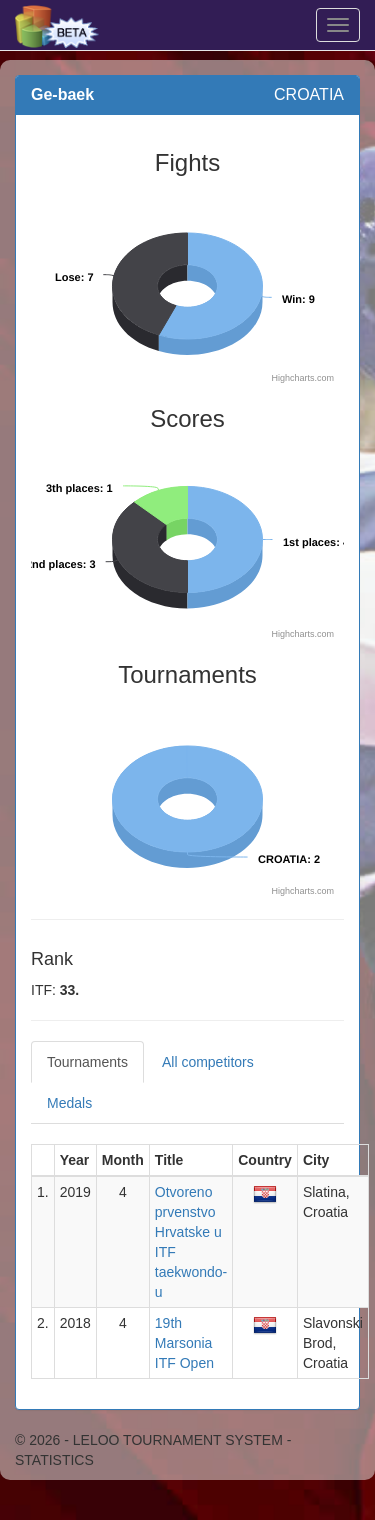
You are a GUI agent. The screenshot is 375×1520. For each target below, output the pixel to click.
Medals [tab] (69, 1103)
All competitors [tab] (208, 1062)
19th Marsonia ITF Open (184, 1343)
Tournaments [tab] (87, 1062)
